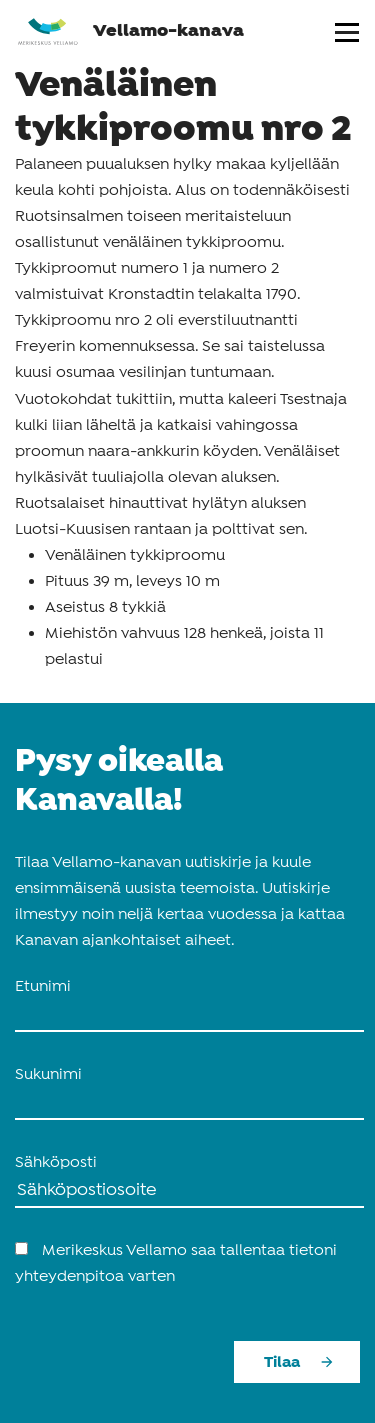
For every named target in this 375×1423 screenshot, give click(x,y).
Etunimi (43, 987)
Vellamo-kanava (130, 30)
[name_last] (189, 1104)
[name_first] (189, 1016)
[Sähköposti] (189, 1192)
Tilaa (282, 1362)
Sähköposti (56, 1163)
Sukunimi (48, 1075)
